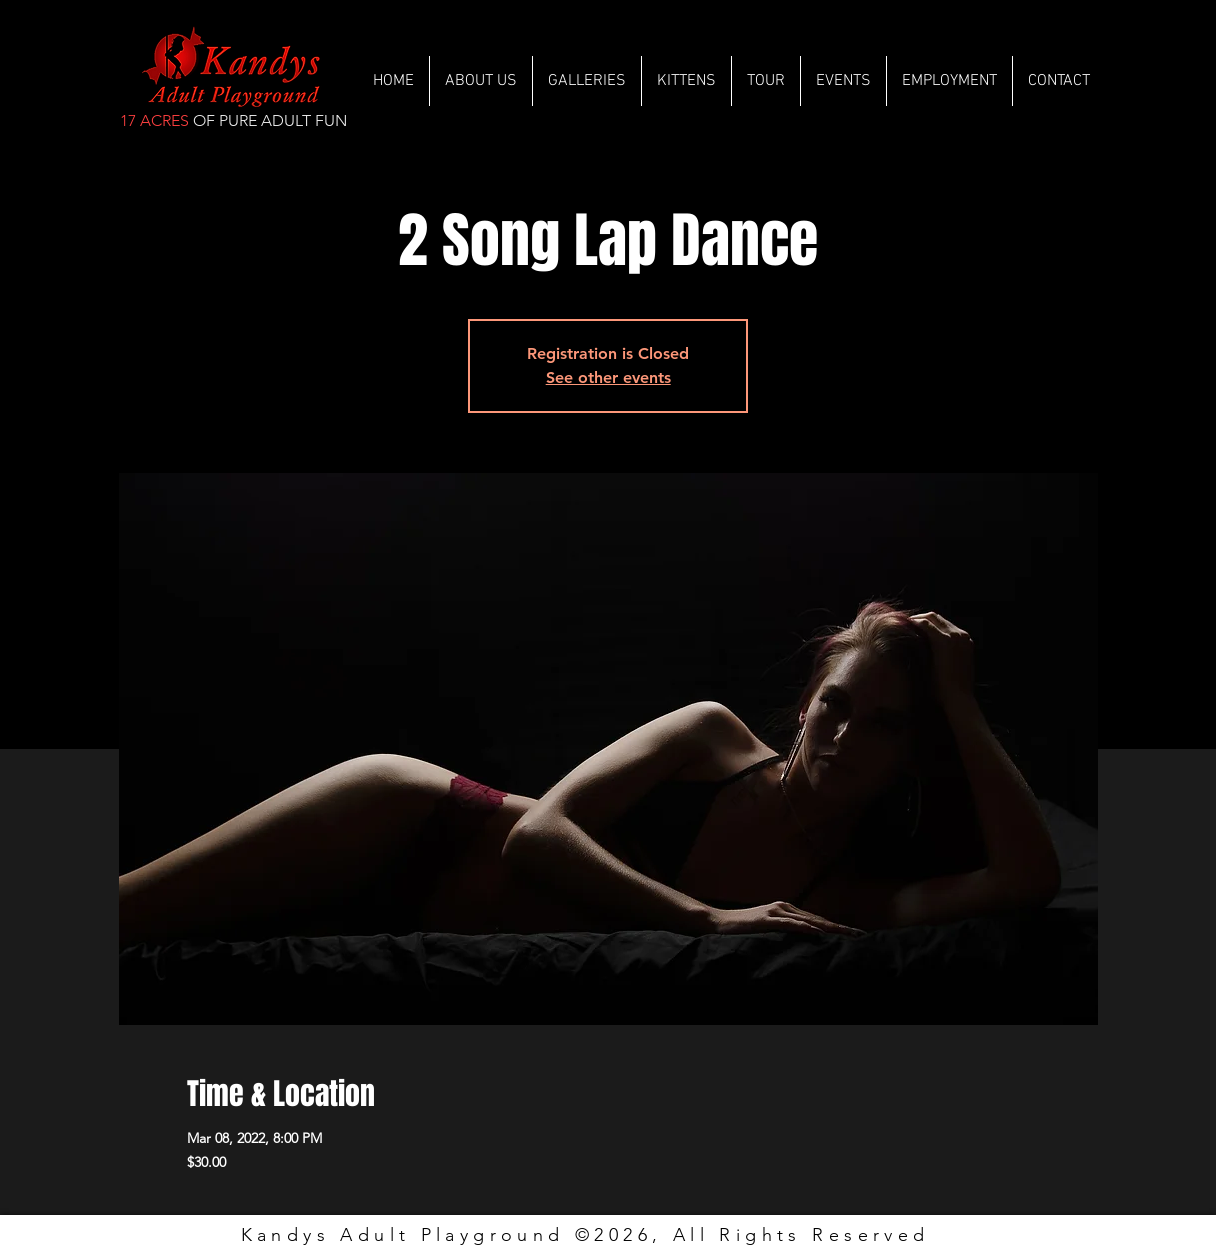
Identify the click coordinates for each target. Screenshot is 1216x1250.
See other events (608, 377)
